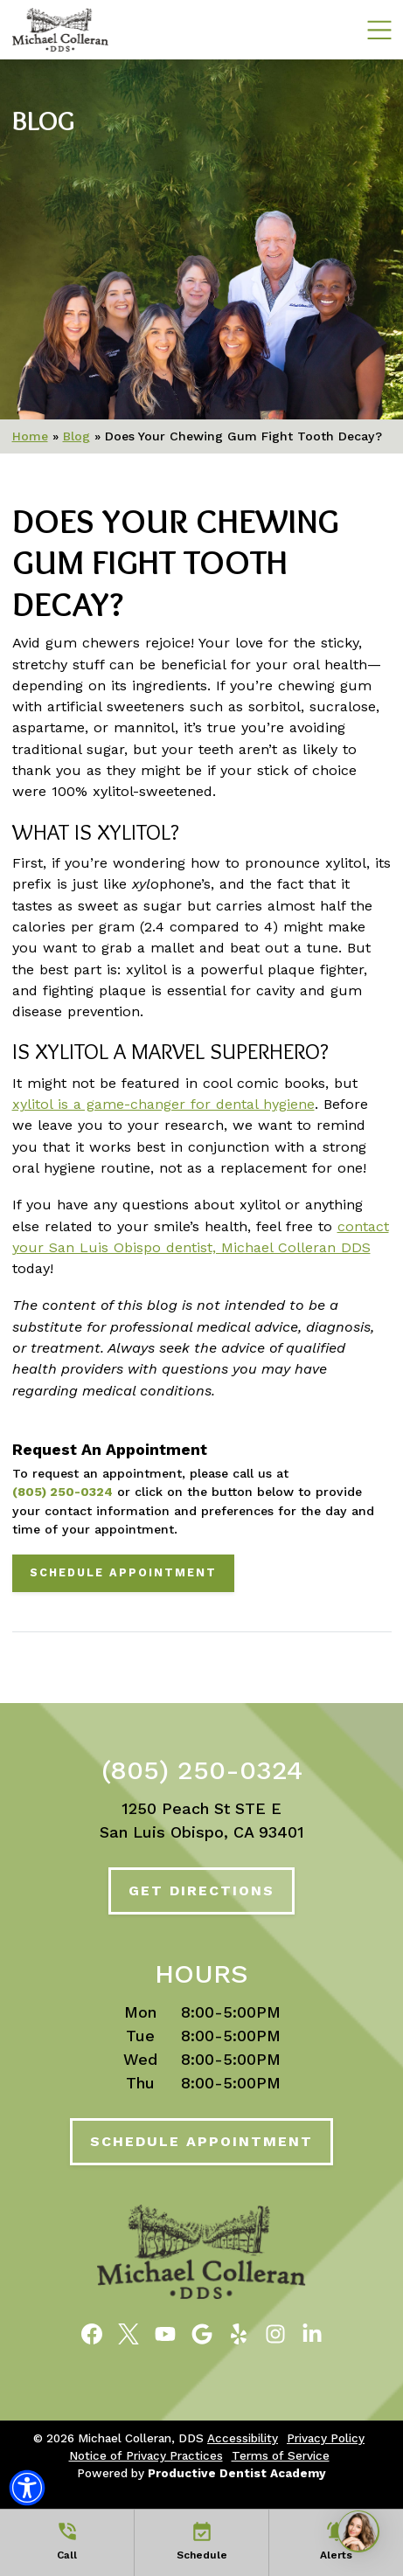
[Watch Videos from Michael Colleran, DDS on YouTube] (165, 2332)
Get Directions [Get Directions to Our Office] (201, 1890)
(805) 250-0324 (62, 1492)
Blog (43, 121)
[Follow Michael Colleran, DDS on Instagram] (275, 2332)
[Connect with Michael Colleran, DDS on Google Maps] (201, 2332)
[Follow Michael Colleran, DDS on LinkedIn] (312, 2332)
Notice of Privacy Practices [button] (146, 2455)
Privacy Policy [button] (326, 2438)
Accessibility (242, 2438)
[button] (27, 2487)
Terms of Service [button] (281, 2455)
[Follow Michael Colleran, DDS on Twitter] (128, 2332)
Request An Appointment (109, 1449)
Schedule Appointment (123, 1572)
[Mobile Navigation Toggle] (379, 29)
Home (30, 436)
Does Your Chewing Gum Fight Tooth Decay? (175, 563)
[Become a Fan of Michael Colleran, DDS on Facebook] (91, 2332)
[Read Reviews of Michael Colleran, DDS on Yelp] (238, 2332)
